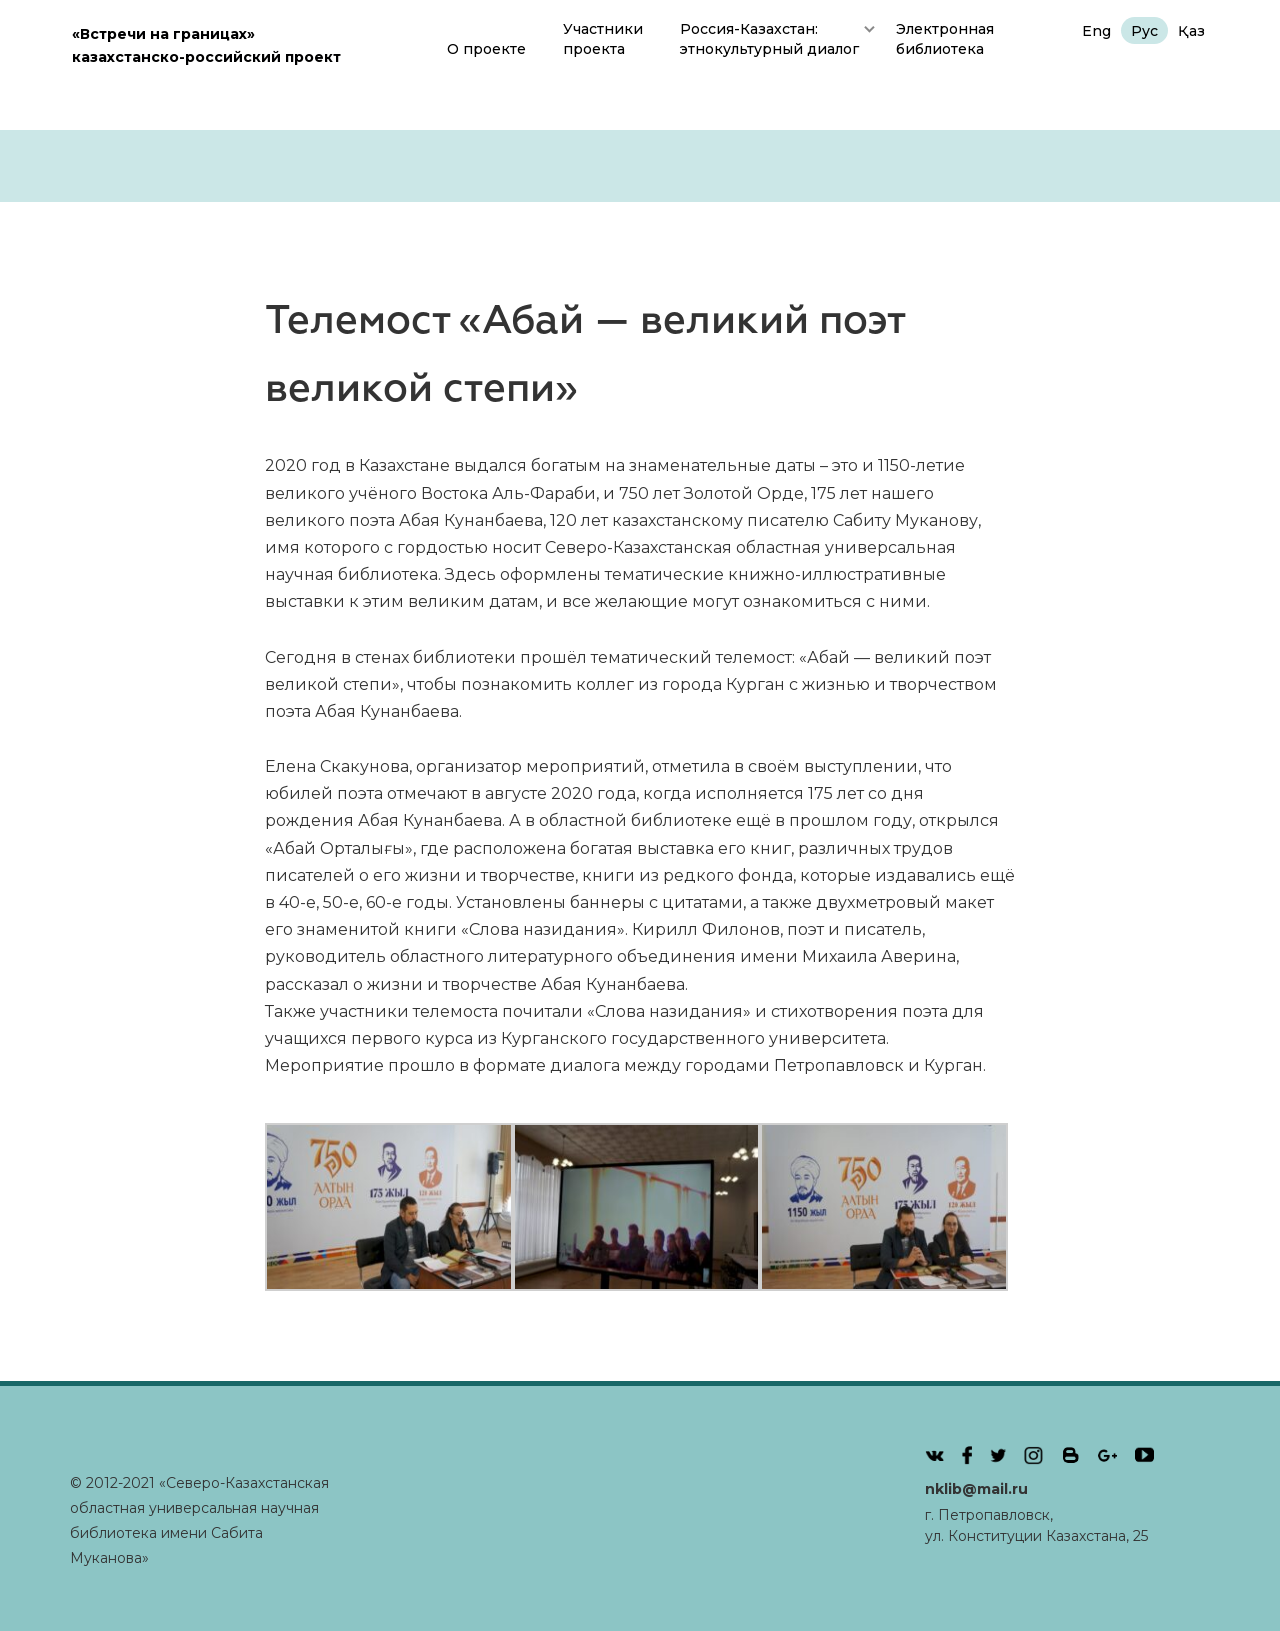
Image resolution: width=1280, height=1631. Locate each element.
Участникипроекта (603, 39)
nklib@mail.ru (976, 1489)
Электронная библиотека (945, 39)
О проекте (486, 49)
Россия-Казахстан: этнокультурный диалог (769, 39)
